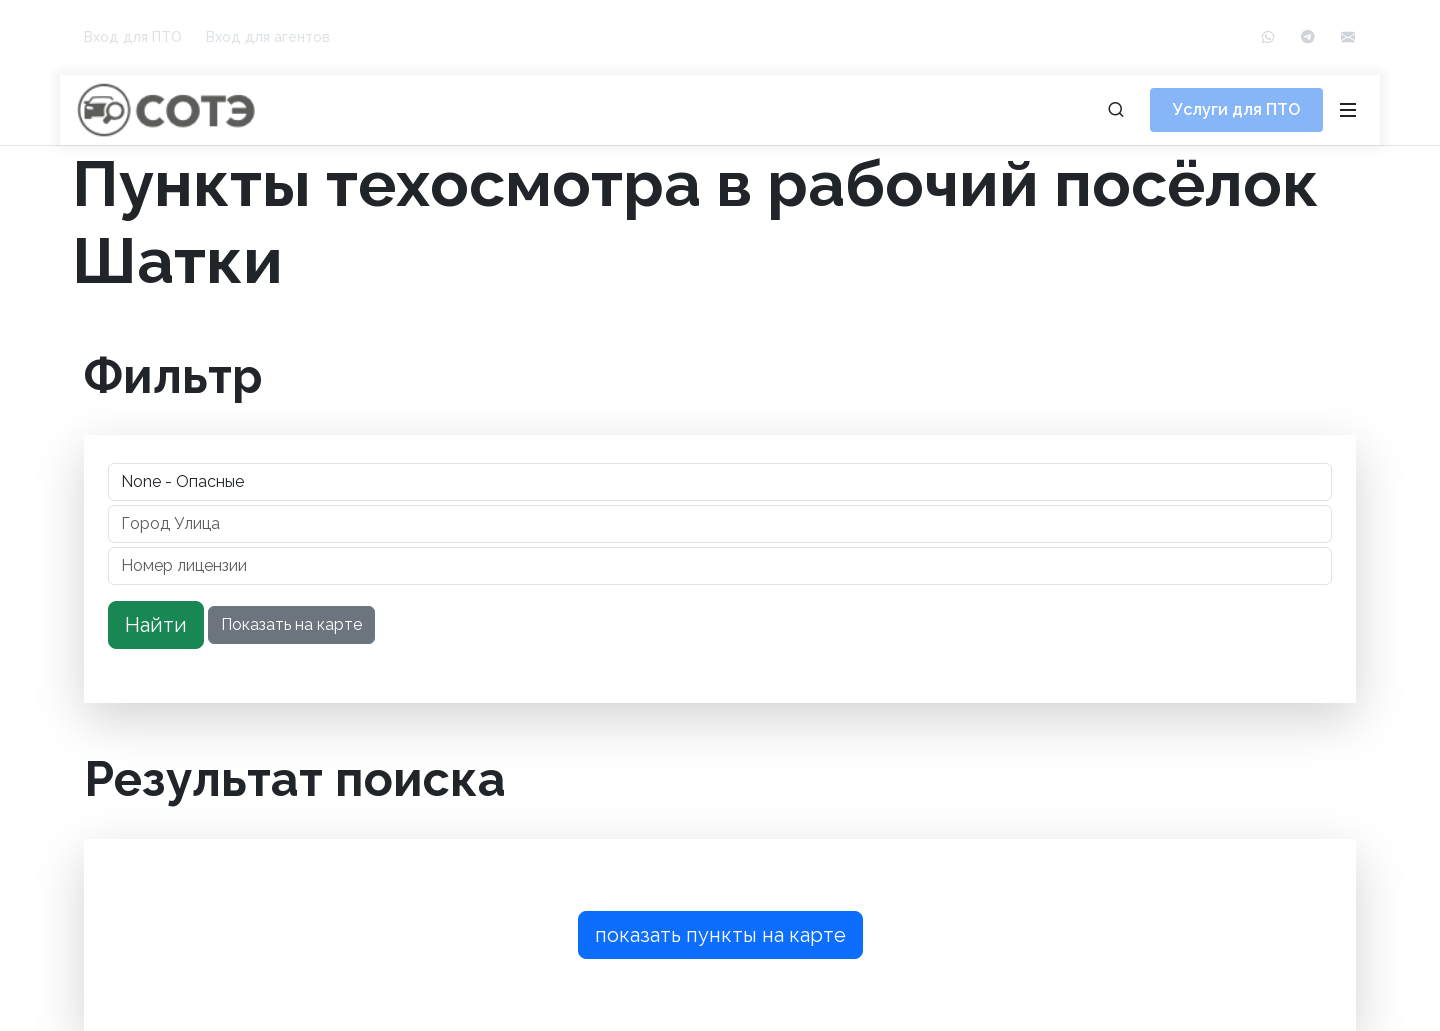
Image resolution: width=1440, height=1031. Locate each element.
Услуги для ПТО (1236, 109)
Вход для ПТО (133, 37)
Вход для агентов (268, 37)
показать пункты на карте (720, 935)
